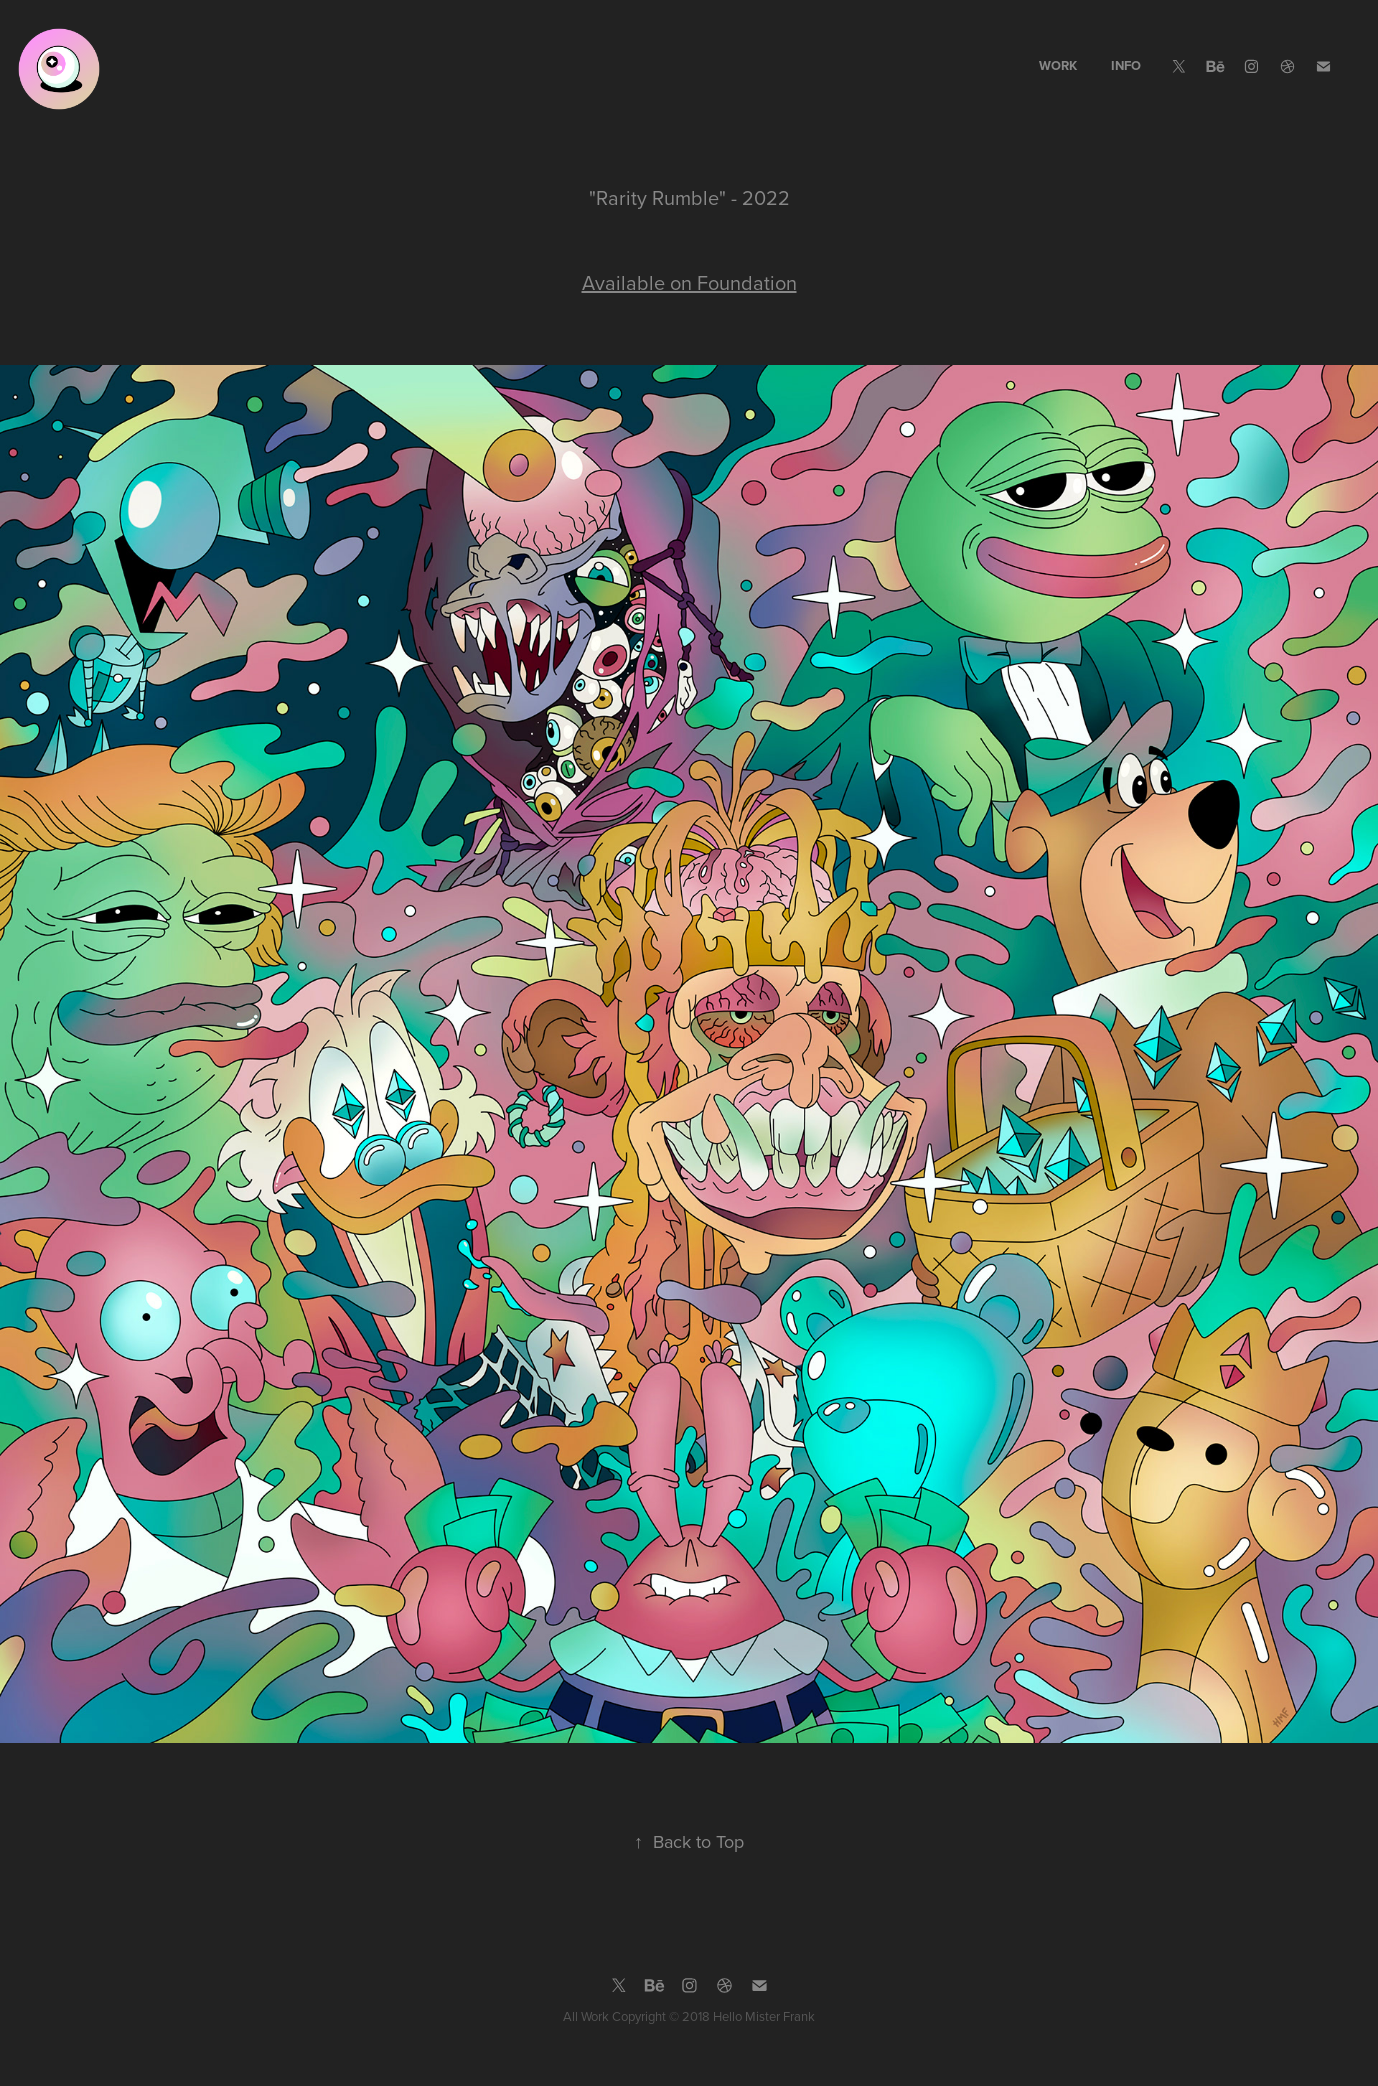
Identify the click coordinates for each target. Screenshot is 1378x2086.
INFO (1126, 65)
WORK (1058, 65)
